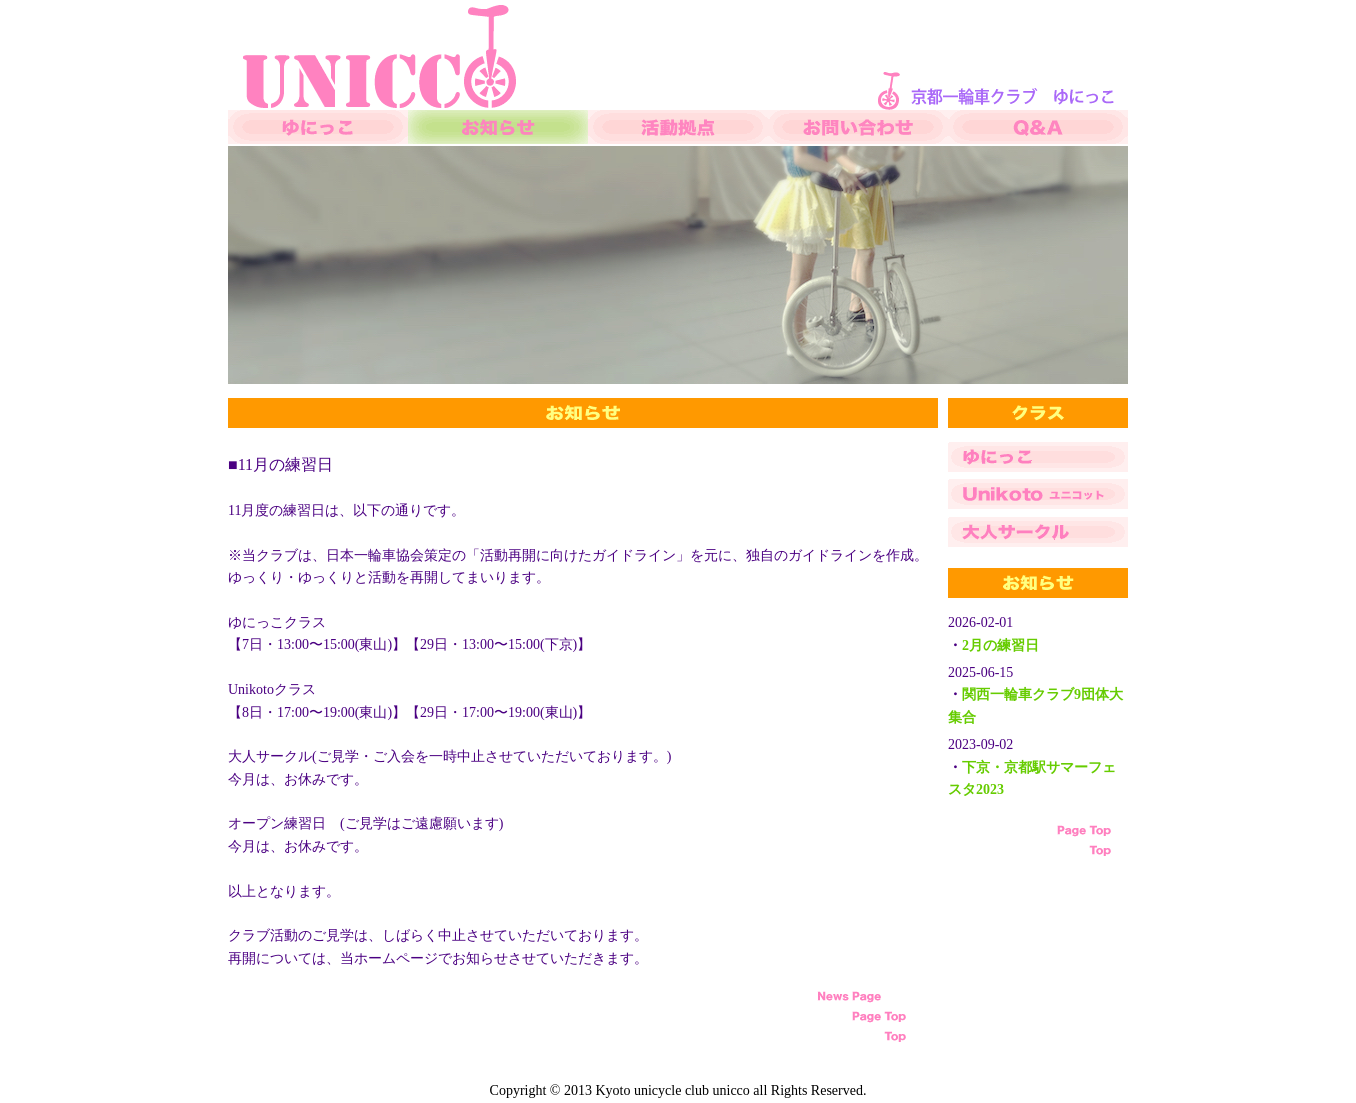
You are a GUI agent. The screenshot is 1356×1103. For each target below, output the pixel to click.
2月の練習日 (1000, 645)
